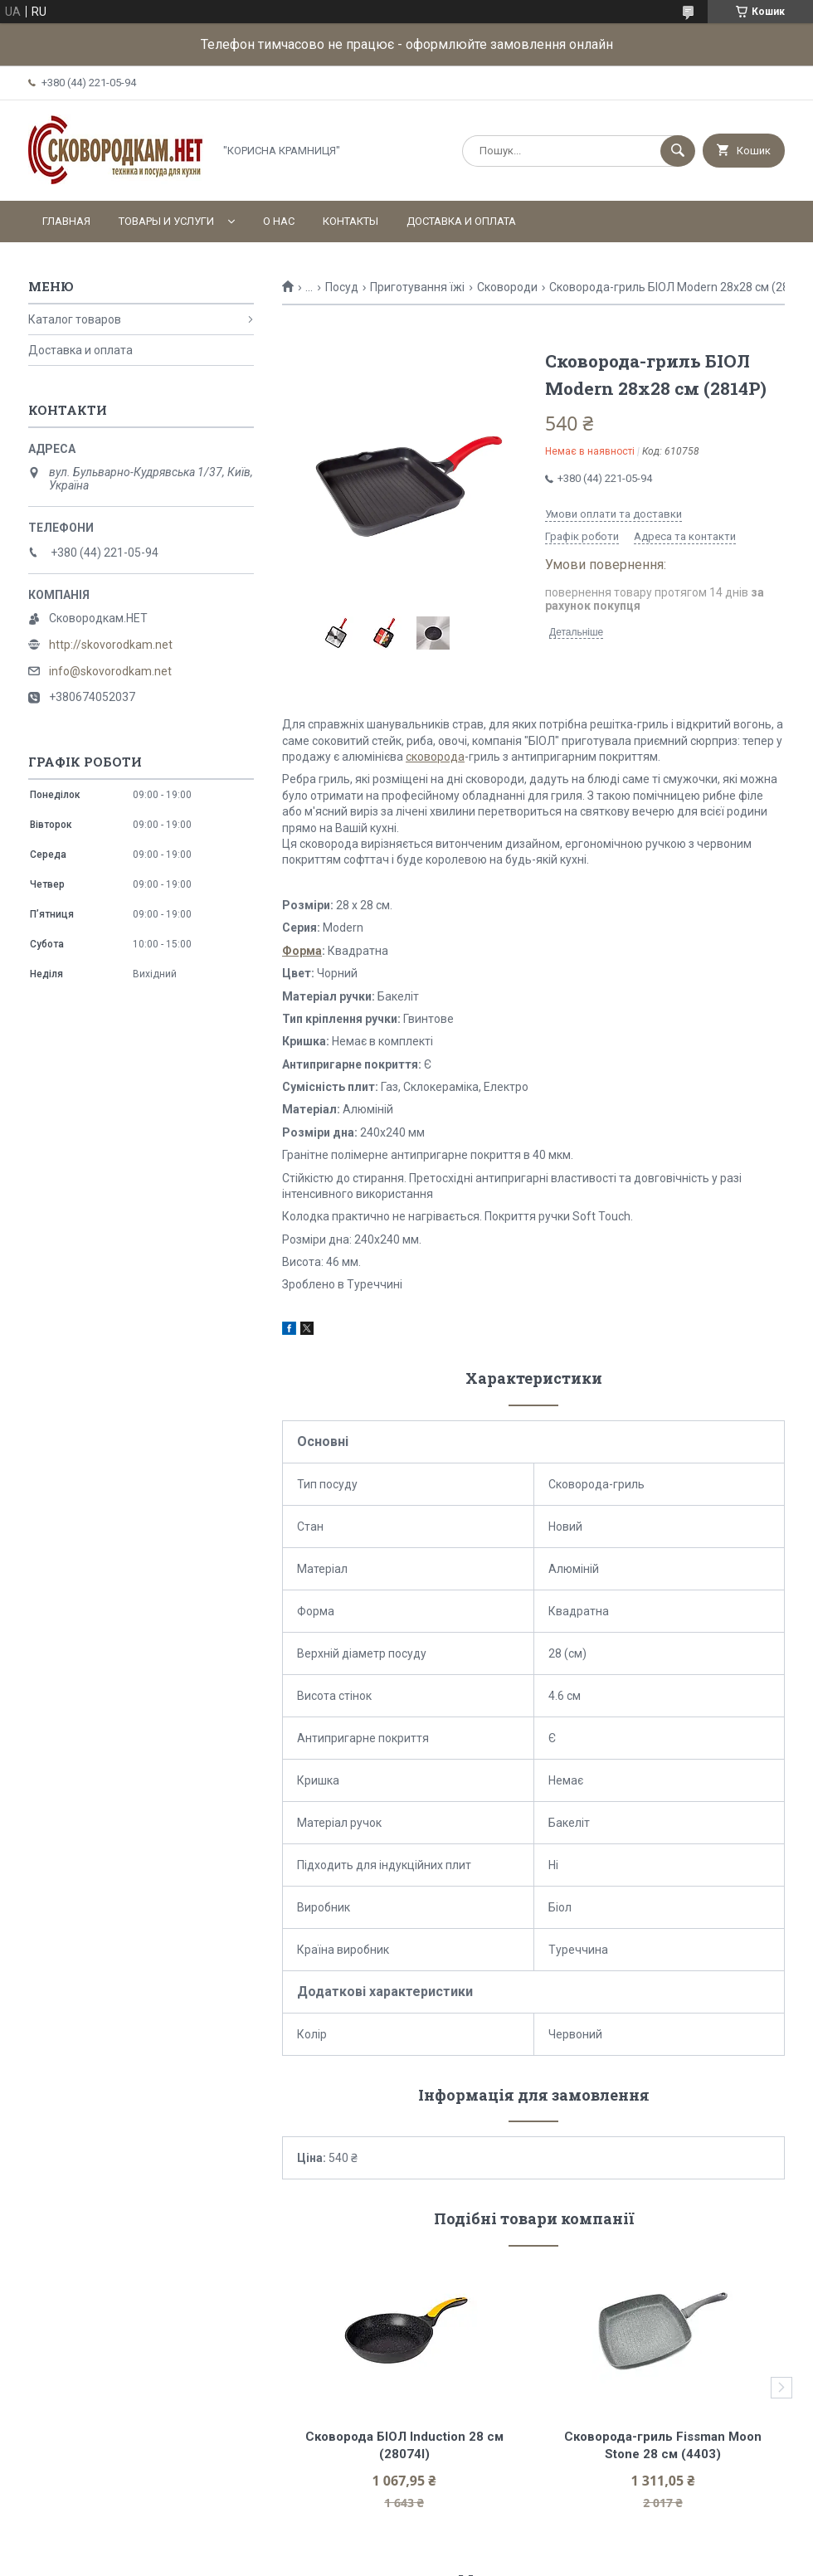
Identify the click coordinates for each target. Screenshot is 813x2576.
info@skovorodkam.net (110, 671)
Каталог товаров (74, 319)
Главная (66, 221)
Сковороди (507, 287)
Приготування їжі (417, 287)
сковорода (435, 756)
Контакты (350, 221)
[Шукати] (677, 151)
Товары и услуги (166, 221)
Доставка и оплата (461, 221)
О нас (279, 221)
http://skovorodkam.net (111, 644)
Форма (302, 950)
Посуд (341, 287)
